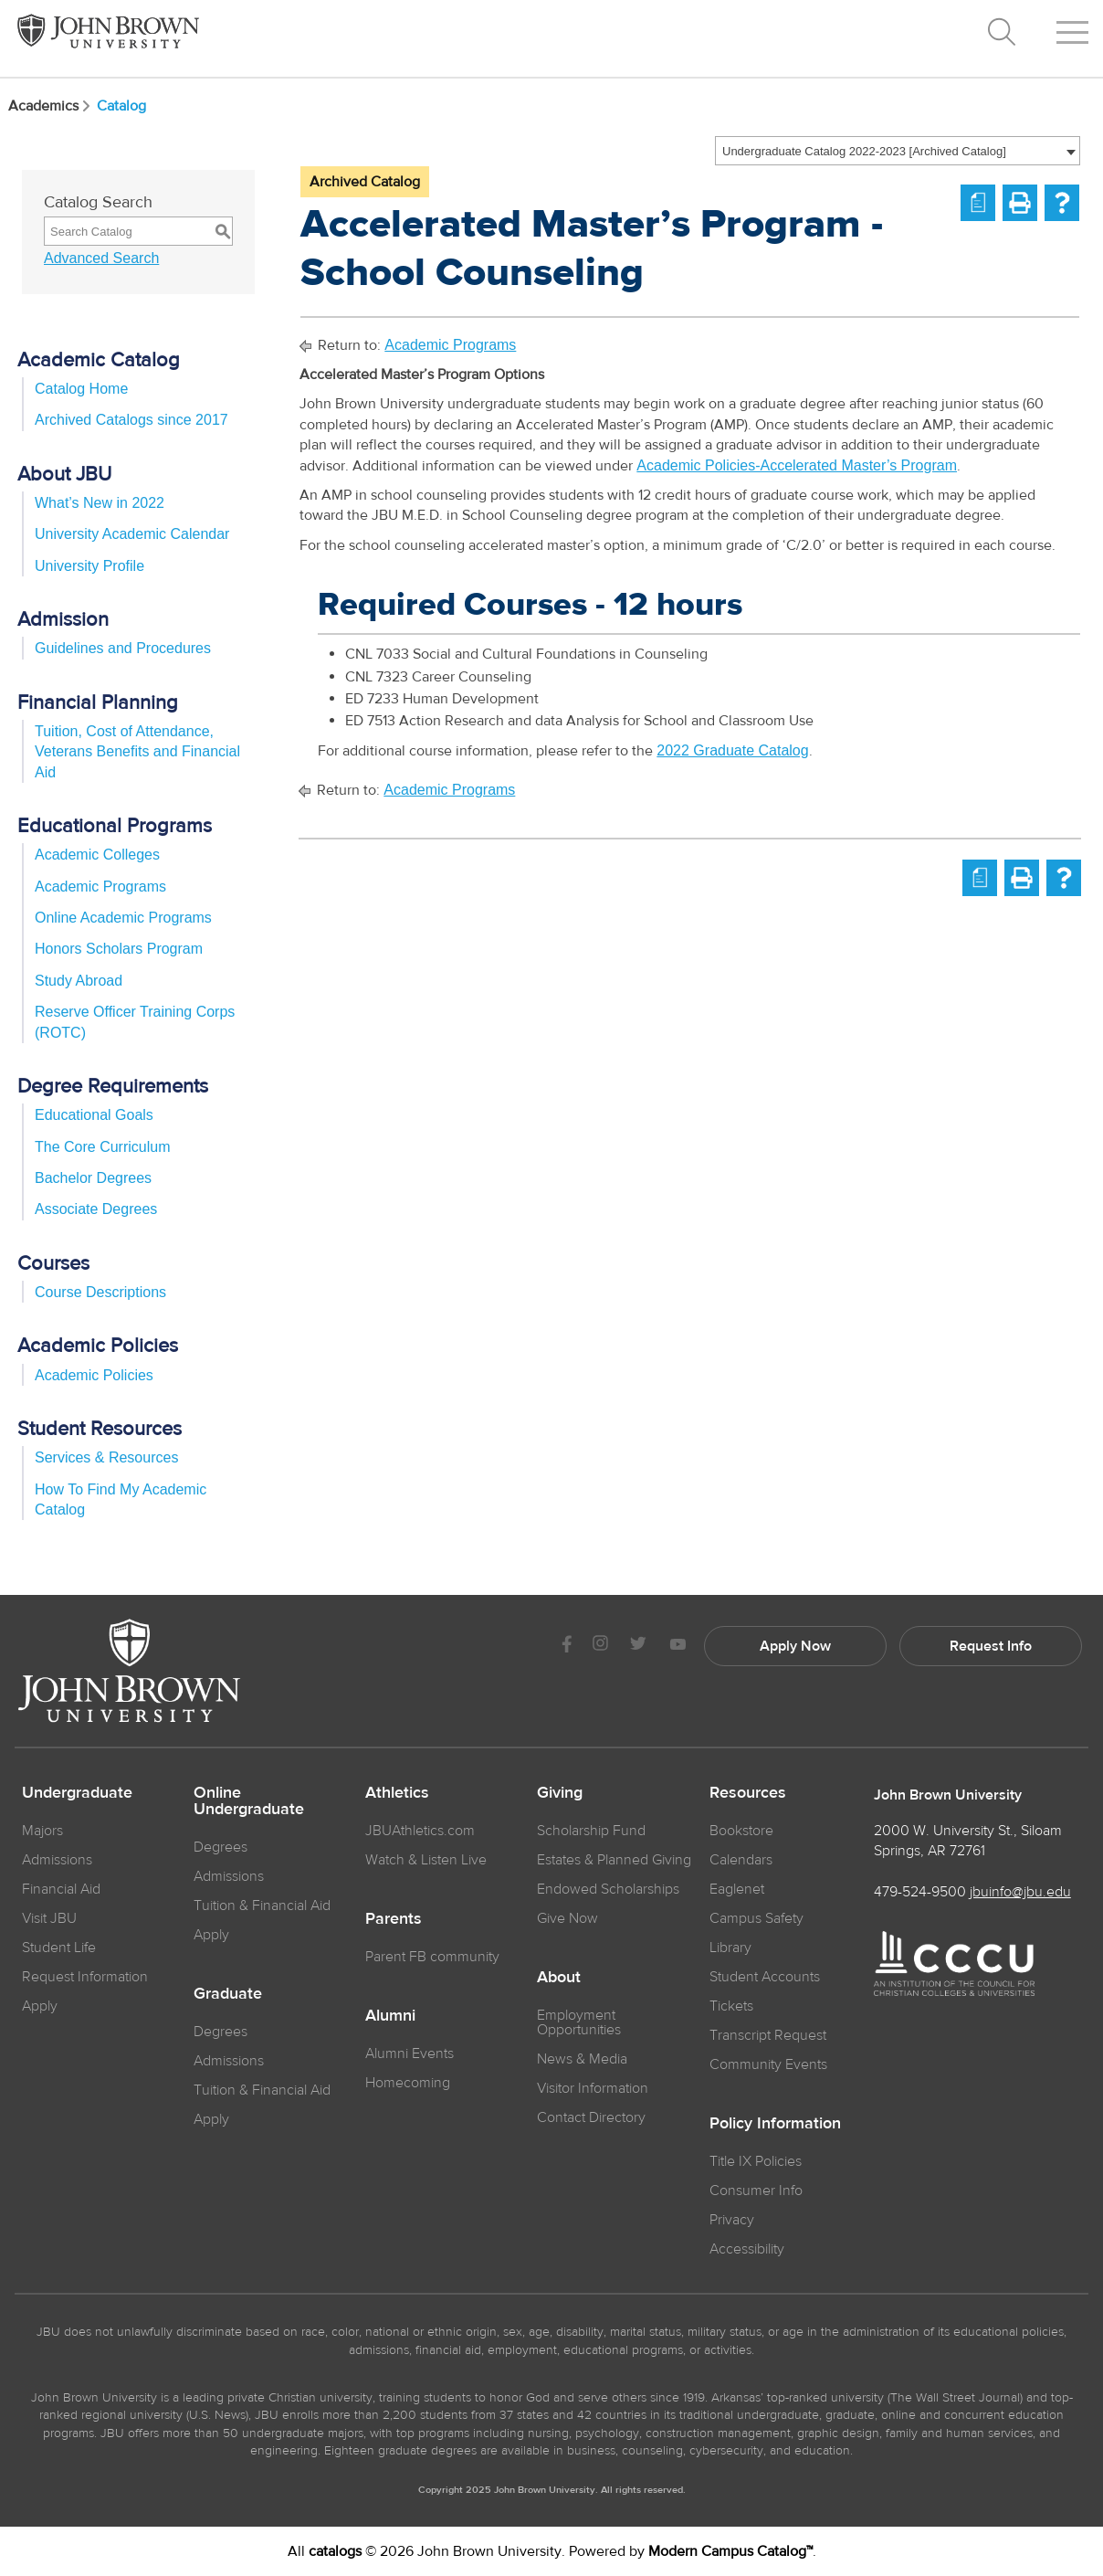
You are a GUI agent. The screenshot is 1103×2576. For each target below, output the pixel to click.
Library (730, 1947)
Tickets (731, 2006)
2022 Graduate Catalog (732, 750)
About (559, 1977)
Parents (393, 1919)
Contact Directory (591, 2117)
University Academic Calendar (132, 534)
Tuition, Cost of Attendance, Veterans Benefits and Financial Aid (137, 751)
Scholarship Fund (591, 1830)
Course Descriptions (100, 1292)
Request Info (991, 1646)
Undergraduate (77, 1793)
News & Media (582, 2059)
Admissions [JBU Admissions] (57, 1860)
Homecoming (407, 2082)
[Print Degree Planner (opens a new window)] (978, 203)
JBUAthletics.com (420, 1830)
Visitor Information (592, 2088)
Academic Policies (94, 1375)
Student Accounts (764, 1976)
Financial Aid (61, 1889)
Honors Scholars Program (119, 948)
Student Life (59, 1947)
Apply (40, 2006)
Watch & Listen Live (426, 1860)
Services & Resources (106, 1457)
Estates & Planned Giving (614, 1860)
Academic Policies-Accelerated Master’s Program (796, 465)
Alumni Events (409, 2053)
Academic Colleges (97, 854)
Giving (560, 1793)
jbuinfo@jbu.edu (1020, 1892)
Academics (50, 106)
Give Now (567, 1918)
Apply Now (795, 1646)
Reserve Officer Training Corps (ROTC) (135, 1022)
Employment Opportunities (579, 2022)
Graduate (228, 1994)
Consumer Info (756, 2190)
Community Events (768, 2064)
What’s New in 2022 (99, 503)
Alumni (390, 2016)
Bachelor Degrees (93, 1178)
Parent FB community (432, 1956)
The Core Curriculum (102, 1147)
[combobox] (897, 150)
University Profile (89, 566)
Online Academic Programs (123, 917)
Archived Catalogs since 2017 (131, 420)
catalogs (335, 2551)
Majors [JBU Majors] (42, 1830)
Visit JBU (49, 1918)
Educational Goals (94, 1115)
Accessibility (746, 2249)
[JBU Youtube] (677, 1645)
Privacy (731, 2219)
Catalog (121, 106)
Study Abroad (78, 980)
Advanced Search (101, 258)
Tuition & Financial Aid (262, 1905)
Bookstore (741, 1830)
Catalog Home (81, 388)
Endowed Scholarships (608, 1889)
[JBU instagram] (600, 1646)
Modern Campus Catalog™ (730, 2551)
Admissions (229, 1876)
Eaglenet (736, 1889)
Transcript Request (767, 2035)
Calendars (740, 1860)
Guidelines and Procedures (123, 648)
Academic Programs (100, 886)
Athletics (397, 1793)
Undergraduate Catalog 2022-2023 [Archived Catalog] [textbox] (864, 151)
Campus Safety (756, 1918)
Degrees (220, 1847)
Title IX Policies (755, 2161)
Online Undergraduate (249, 1801)
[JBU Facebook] (567, 1645)
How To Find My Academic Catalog (120, 1499)
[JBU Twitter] (637, 1646)
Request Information (85, 1976)
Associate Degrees (96, 1209)
